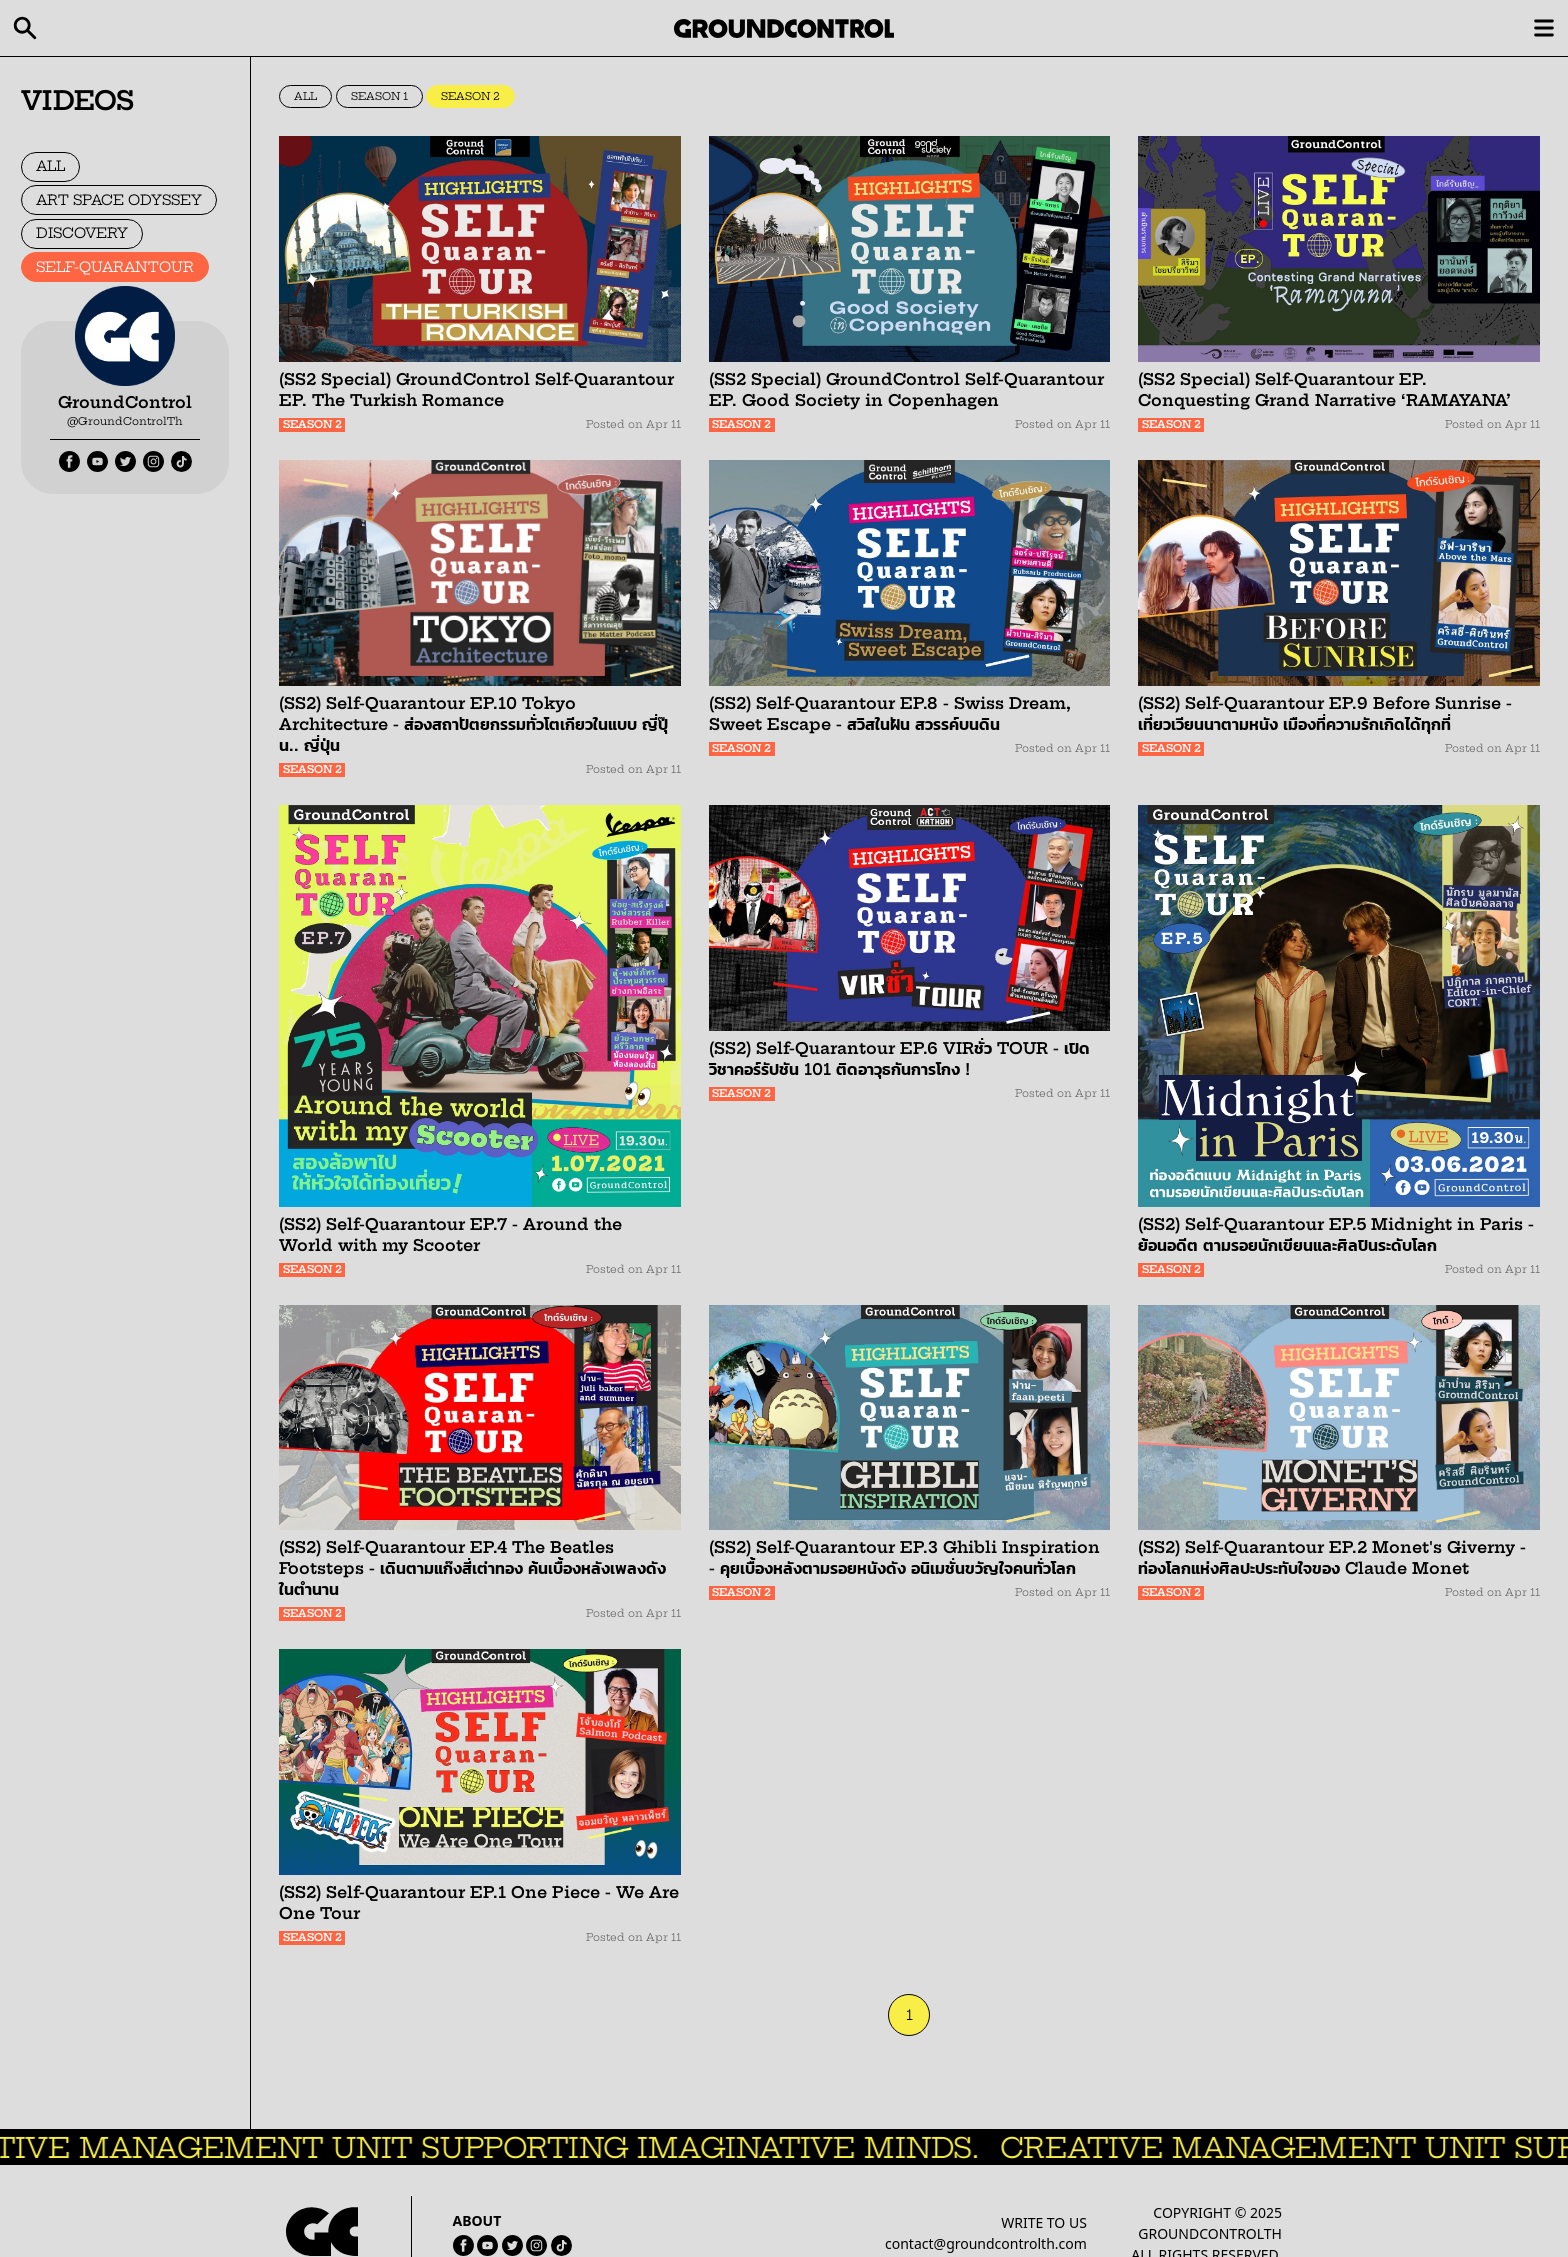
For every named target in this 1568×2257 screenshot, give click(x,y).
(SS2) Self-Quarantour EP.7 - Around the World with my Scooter (450, 1234)
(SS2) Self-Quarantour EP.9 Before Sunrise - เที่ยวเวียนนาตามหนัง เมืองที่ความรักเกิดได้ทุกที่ (1325, 713)
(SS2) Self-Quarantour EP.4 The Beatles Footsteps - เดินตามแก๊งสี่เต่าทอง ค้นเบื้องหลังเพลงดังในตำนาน (472, 1568)
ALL (50, 166)
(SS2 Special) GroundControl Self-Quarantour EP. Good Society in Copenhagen (906, 389)
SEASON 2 (470, 96)
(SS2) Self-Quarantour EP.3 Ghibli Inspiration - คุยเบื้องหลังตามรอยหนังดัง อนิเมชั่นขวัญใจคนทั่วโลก (904, 1557)
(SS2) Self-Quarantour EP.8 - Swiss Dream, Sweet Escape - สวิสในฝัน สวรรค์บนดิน (890, 713)
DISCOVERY (82, 233)
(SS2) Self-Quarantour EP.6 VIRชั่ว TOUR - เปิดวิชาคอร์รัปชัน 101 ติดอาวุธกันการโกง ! (899, 1058)
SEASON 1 (379, 96)
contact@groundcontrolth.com (986, 2243)
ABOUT (477, 2220)
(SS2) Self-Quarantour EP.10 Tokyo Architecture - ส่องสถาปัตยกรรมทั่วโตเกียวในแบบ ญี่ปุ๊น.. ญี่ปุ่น (473, 724)
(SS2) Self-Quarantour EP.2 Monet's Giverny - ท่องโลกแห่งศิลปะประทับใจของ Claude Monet (1332, 1557)
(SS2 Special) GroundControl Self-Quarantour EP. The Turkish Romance (476, 389)
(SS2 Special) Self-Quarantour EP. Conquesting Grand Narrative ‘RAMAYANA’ (1324, 389)
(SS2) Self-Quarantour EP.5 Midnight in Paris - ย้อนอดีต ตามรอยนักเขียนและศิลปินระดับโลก (1336, 1234)
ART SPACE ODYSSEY (119, 200)
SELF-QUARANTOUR (115, 267)
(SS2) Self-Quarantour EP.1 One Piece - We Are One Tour (479, 1902)
